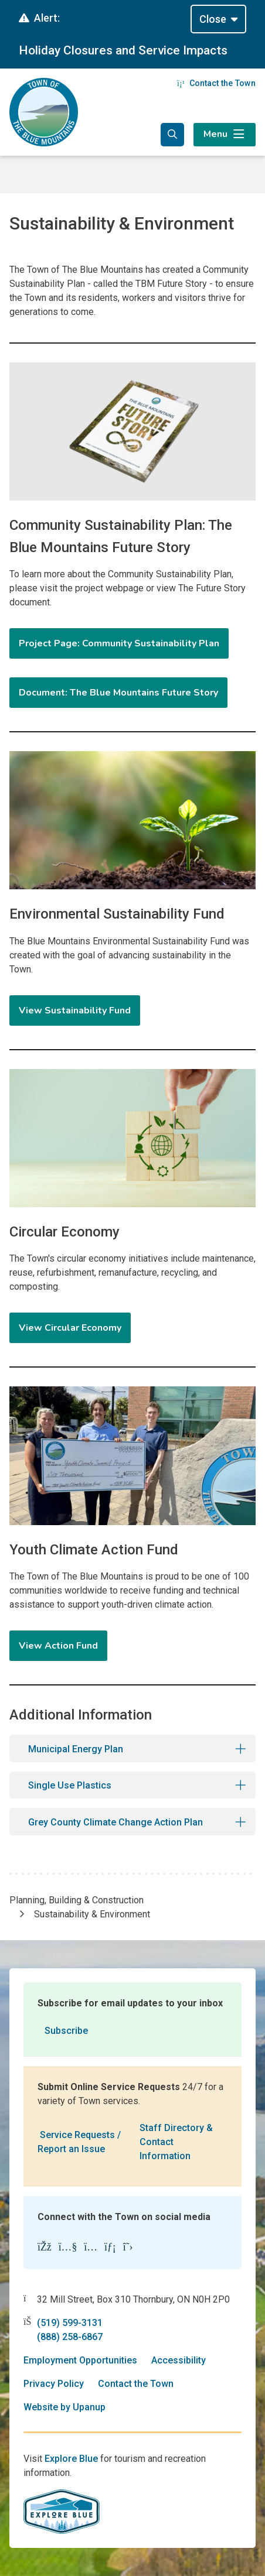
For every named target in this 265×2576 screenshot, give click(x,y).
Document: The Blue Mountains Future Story (118, 692)
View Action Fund (58, 1645)
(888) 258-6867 (70, 2336)
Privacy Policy (53, 2383)
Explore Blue (71, 2458)
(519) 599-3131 (70, 2322)
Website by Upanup (64, 2407)
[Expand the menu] (224, 134)
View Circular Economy (70, 1327)
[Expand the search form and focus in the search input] (172, 134)
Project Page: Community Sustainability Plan (119, 643)
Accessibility (178, 2360)
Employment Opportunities (80, 2360)
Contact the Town (216, 83)
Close (212, 19)
